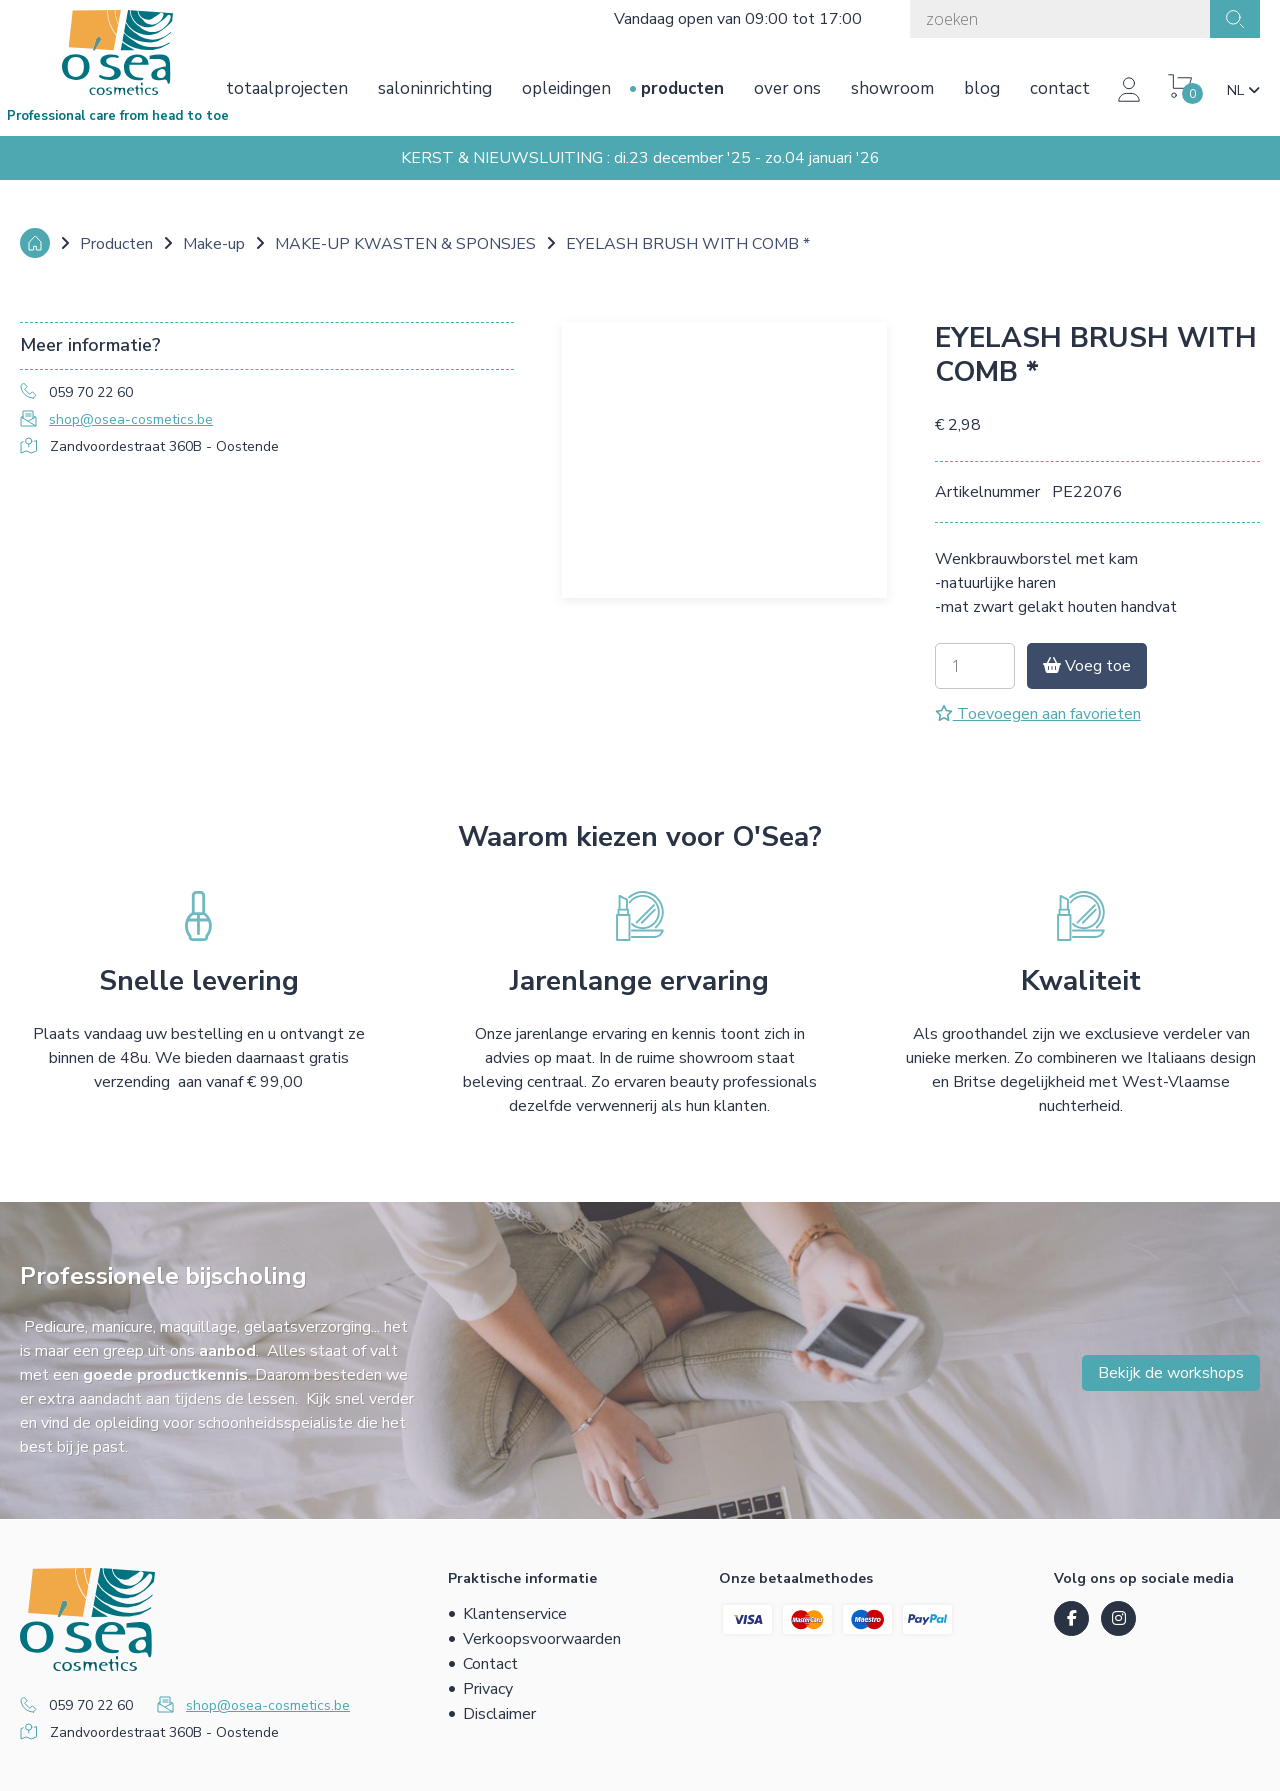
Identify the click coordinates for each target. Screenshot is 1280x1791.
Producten (682, 88)
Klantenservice (515, 1614)
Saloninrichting (435, 88)
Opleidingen (566, 88)
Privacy (488, 1689)
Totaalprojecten (287, 88)
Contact (1060, 88)
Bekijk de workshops (1171, 1373)
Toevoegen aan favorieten (1038, 714)
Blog (982, 88)
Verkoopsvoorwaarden (542, 1639)
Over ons (787, 88)
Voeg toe (1087, 666)
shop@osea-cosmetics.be (131, 419)
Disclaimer (499, 1714)
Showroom (892, 88)
